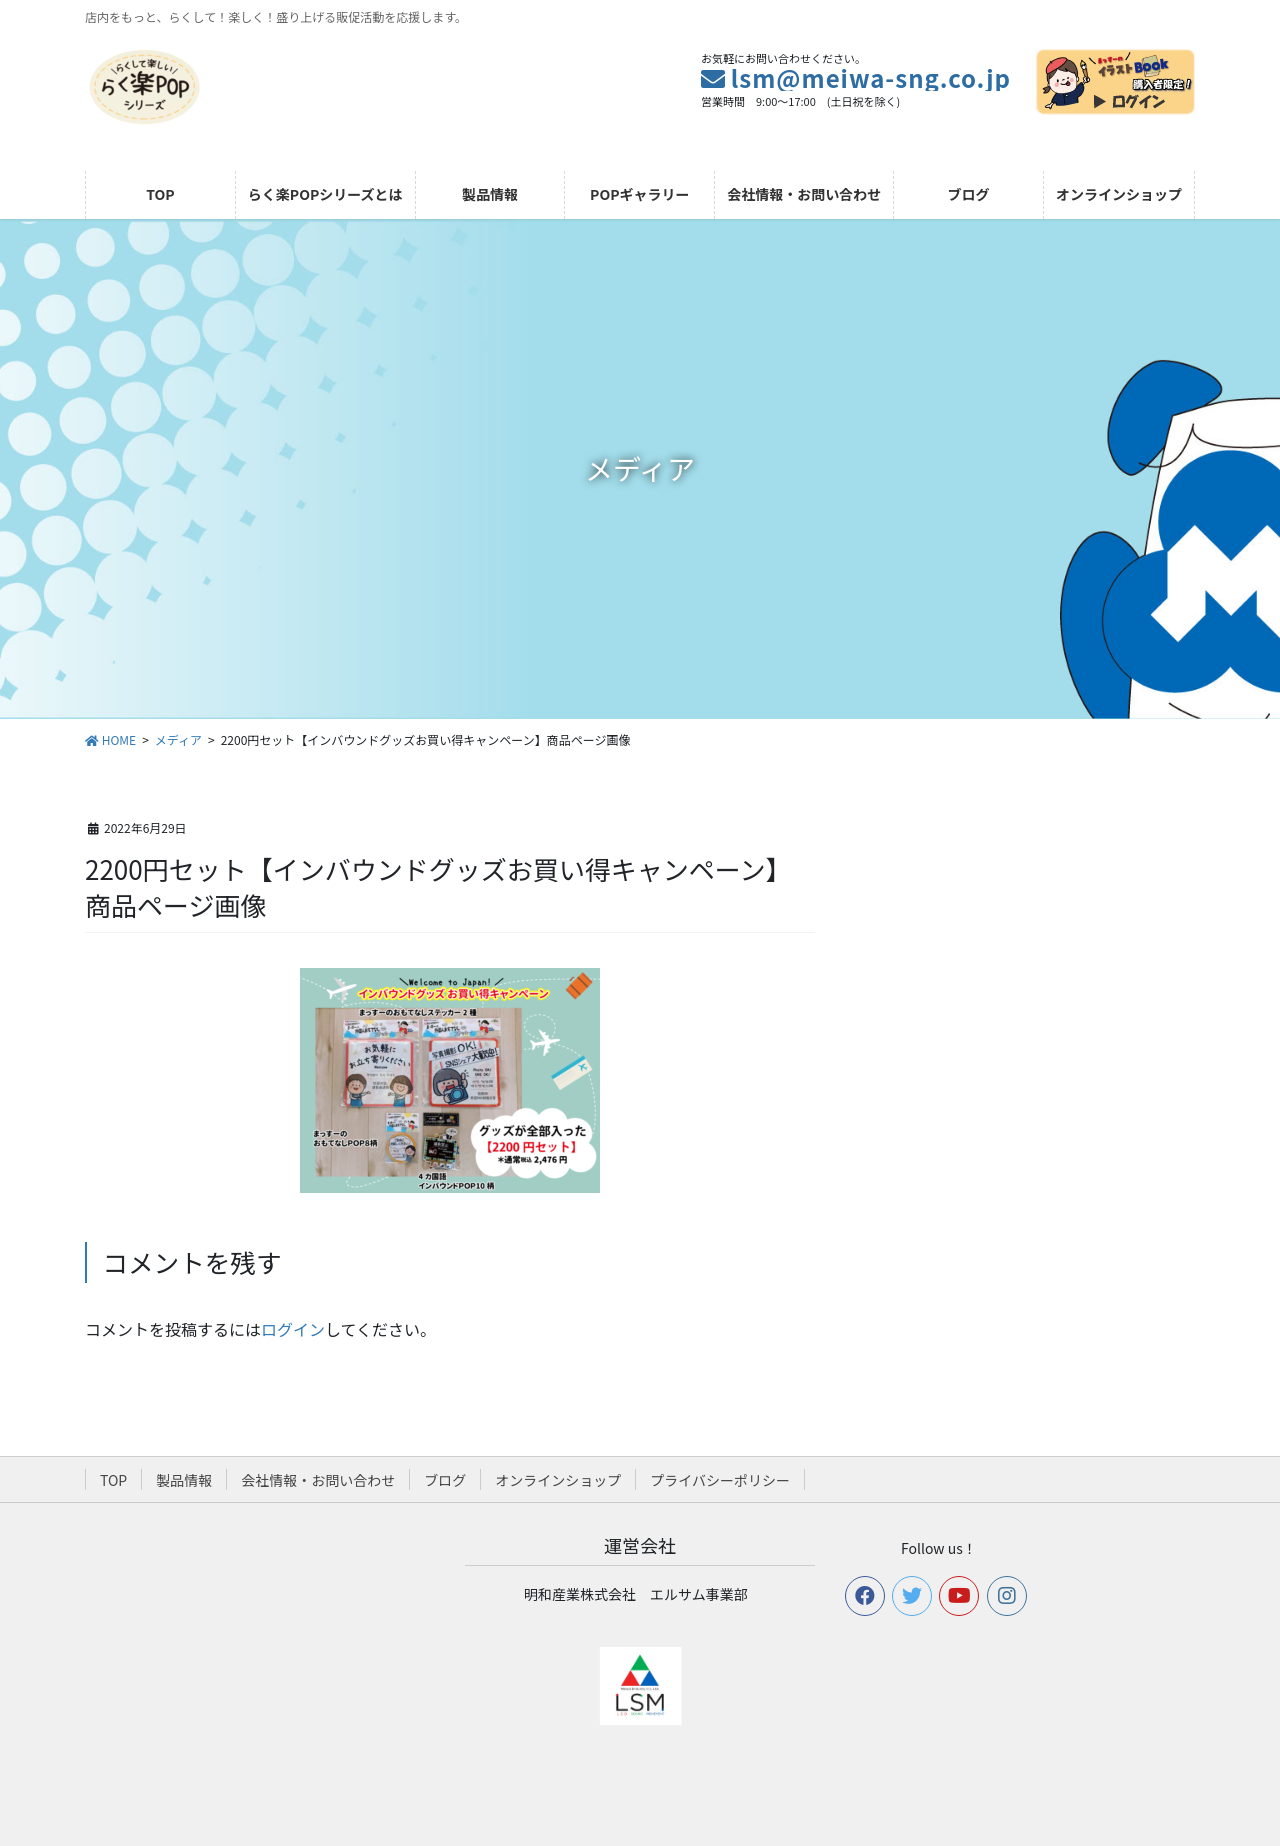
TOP (113, 1480)
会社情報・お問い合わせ (318, 1480)
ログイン (293, 1329)
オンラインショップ (558, 1480)
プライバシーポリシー (720, 1480)
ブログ (445, 1480)
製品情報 (184, 1480)
